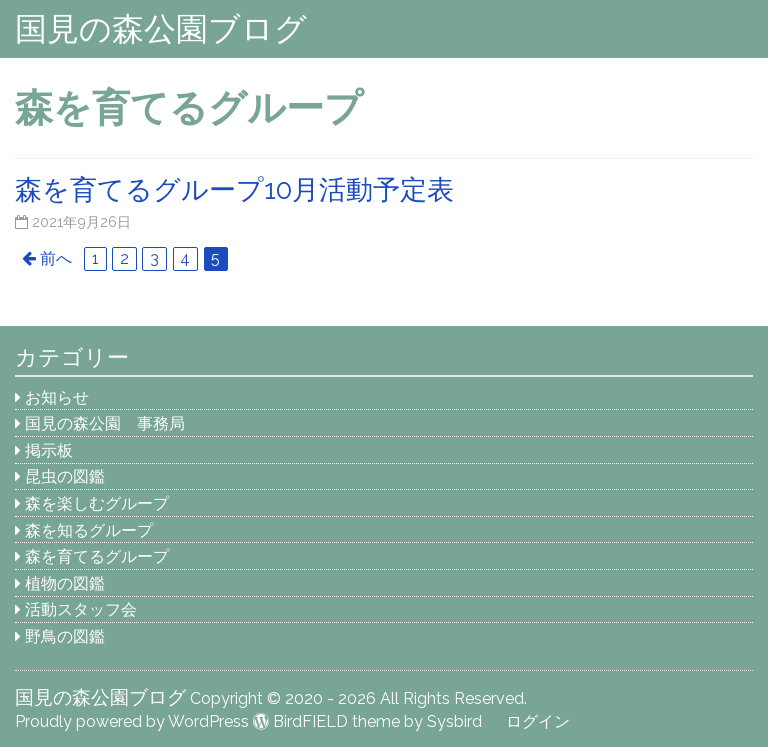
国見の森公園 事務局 (105, 423)
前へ (56, 258)
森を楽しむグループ (97, 503)
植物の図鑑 (65, 583)
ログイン (538, 721)
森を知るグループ (89, 530)
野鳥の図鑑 (65, 636)
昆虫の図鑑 (65, 476)
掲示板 (49, 450)
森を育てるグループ (97, 556)
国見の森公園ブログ (161, 28)
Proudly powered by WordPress (132, 721)
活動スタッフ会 (81, 609)
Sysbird (454, 721)
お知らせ (57, 397)
